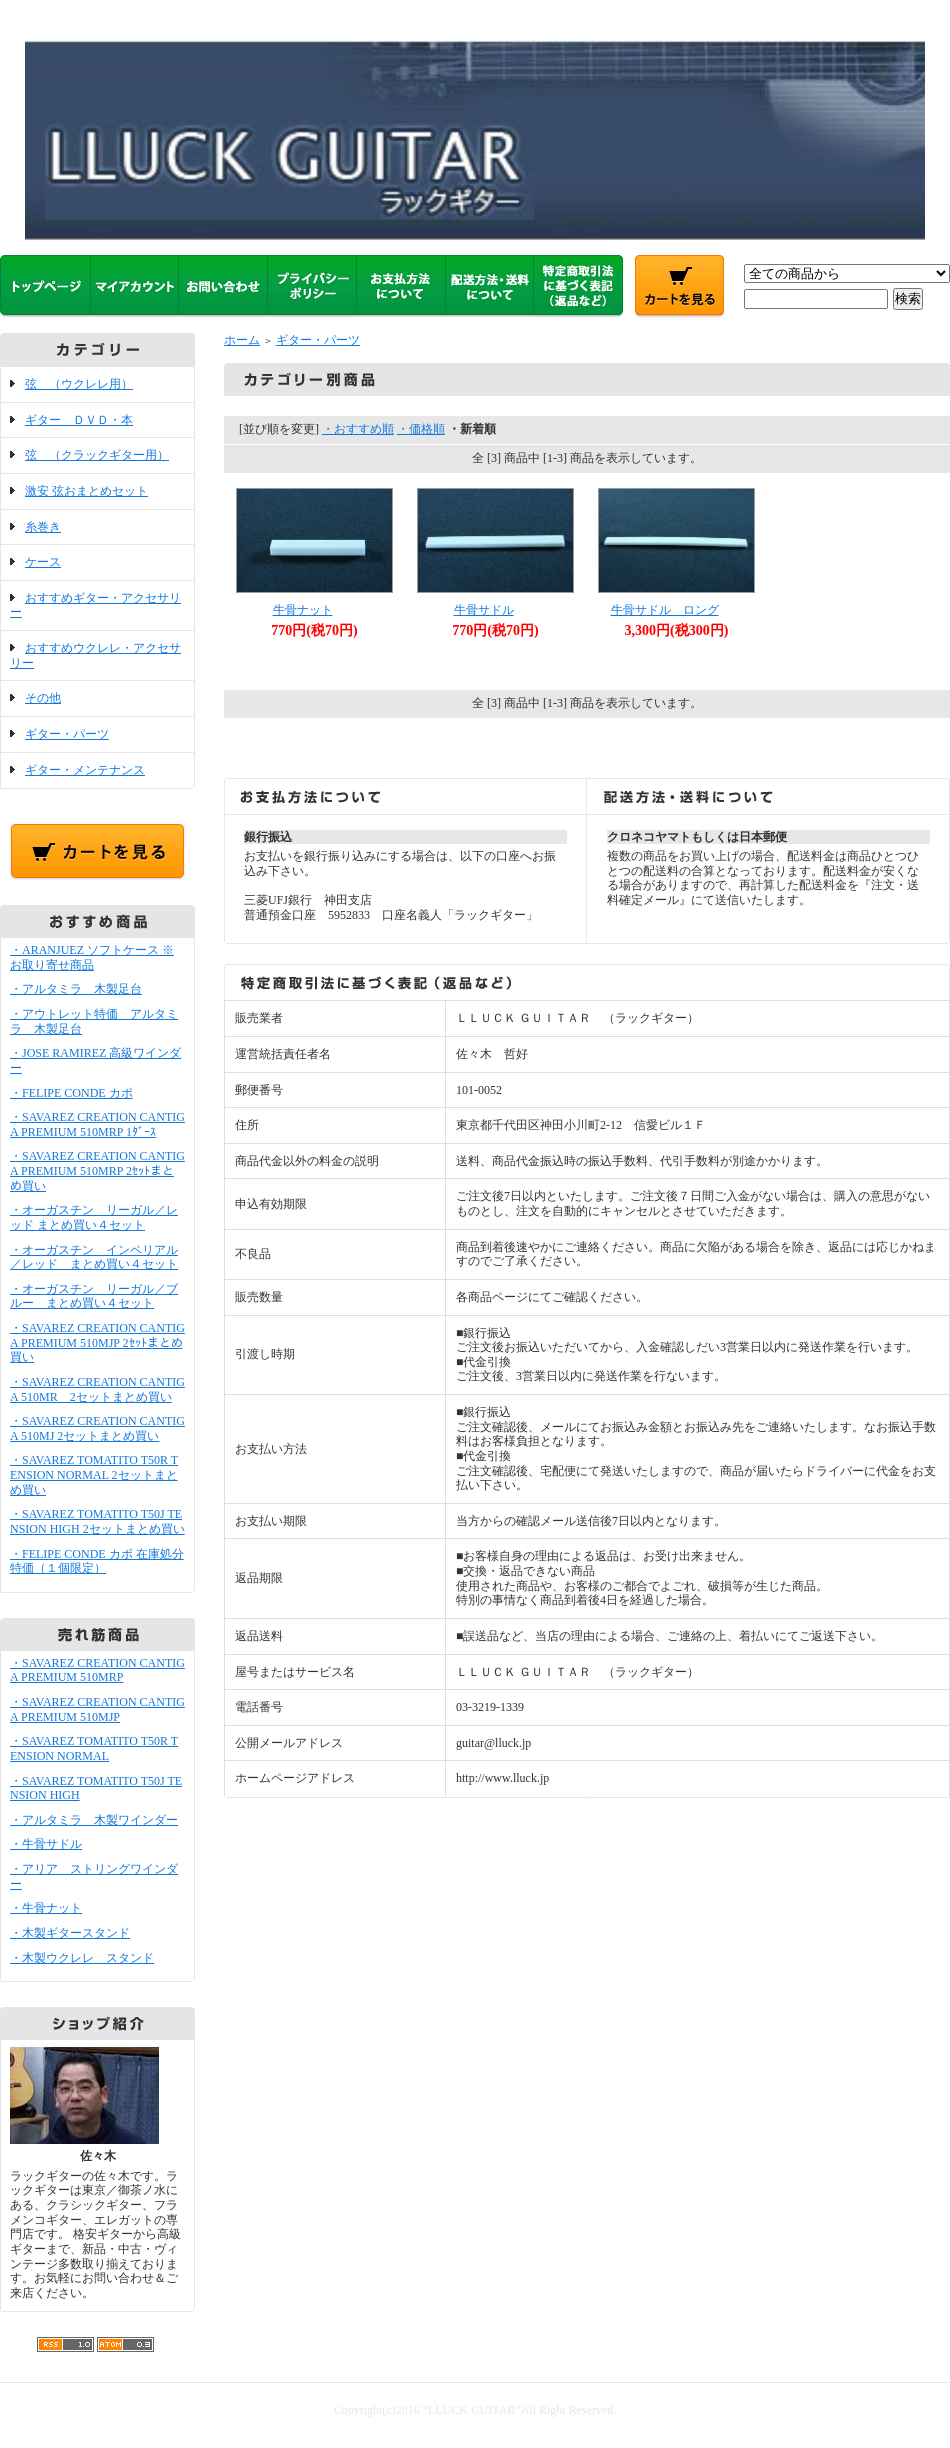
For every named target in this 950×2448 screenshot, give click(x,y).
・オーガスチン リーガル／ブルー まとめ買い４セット (94, 1296)
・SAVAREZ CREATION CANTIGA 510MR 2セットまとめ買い (97, 1389)
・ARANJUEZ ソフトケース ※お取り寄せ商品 (92, 957)
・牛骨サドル (46, 1844)
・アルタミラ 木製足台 (76, 989)
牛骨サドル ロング (665, 610)
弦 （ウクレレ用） (79, 384)
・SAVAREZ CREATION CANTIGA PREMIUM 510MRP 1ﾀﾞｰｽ (97, 1124)
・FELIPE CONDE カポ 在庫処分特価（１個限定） (97, 1561)
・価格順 (421, 429)
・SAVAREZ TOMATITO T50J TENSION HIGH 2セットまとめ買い (97, 1521)
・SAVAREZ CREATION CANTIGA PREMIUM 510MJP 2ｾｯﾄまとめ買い (97, 1342)
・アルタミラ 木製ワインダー (94, 1820)
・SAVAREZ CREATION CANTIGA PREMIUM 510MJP (97, 1709)
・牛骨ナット (46, 1908)
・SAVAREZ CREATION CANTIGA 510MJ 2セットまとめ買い (97, 1428)
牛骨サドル (484, 610)
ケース (43, 562)
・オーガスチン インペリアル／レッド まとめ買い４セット (94, 1257)
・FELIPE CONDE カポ (71, 1093)
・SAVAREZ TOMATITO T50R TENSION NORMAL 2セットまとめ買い (94, 1474)
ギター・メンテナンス (85, 770)
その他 (43, 698)
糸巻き (43, 527)
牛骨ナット (303, 610)
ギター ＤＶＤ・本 (79, 420)
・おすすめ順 (358, 429)
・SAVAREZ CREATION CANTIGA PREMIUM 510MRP (97, 1670)
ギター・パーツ (67, 734)
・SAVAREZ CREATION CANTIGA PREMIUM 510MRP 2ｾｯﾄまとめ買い (97, 1170)
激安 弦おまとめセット (86, 491)
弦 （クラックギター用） (97, 455)
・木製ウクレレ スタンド (82, 1958)
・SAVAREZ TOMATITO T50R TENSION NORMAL (94, 1748)
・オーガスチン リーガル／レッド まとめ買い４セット (94, 1217)
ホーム (242, 340)
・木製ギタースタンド (70, 1933)
